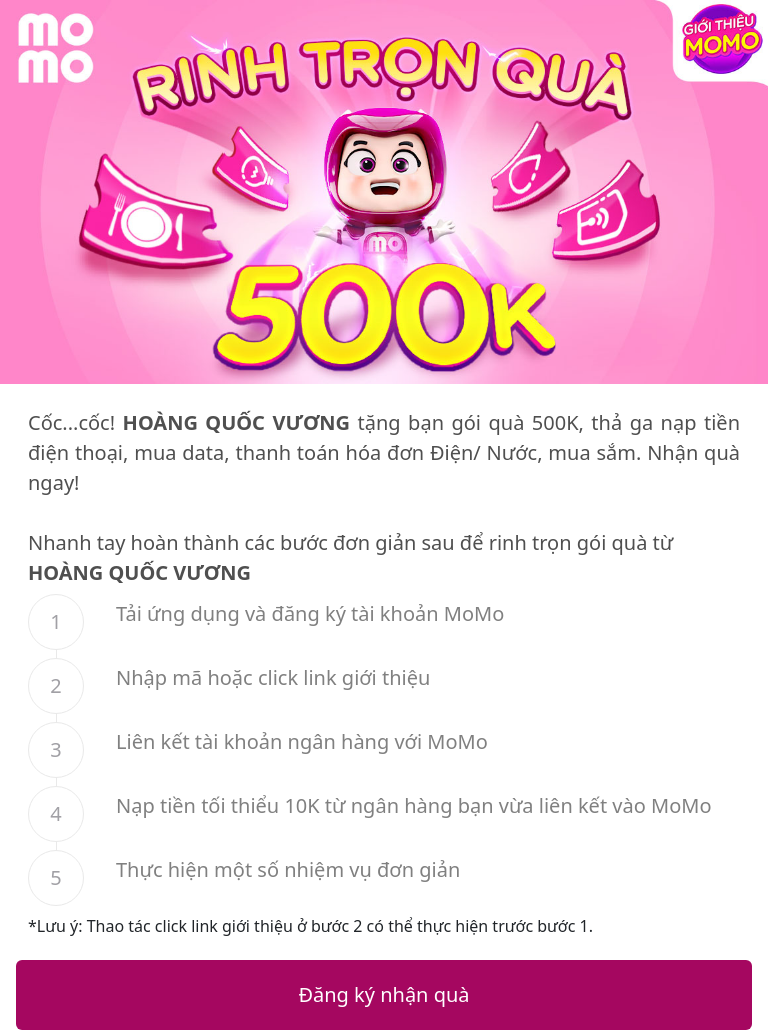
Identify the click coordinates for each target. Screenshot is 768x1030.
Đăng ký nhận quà (383, 994)
